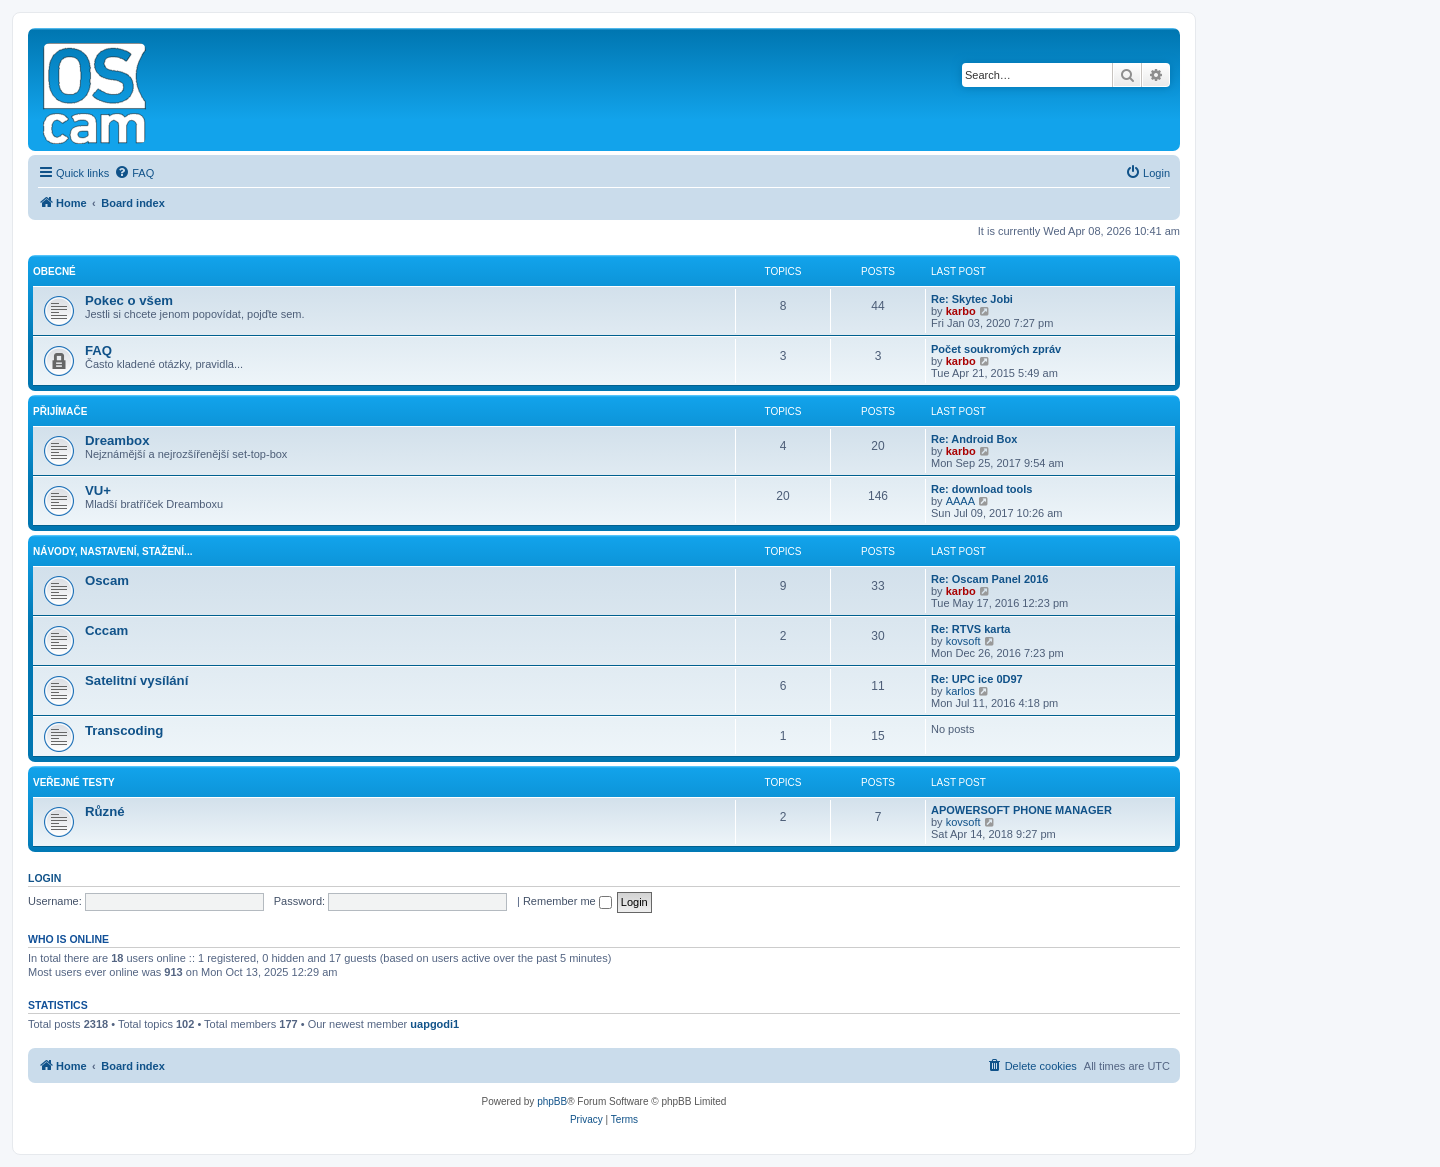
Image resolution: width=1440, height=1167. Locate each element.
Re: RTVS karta (970, 629)
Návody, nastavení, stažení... (112, 551)
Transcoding (124, 730)
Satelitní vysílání (136, 680)
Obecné (54, 271)
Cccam (106, 630)
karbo (961, 311)
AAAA (960, 501)
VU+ (98, 490)
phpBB (552, 1101)
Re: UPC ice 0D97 (977, 679)
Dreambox (117, 440)
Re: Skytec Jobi (972, 299)
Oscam (107, 580)
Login (44, 878)
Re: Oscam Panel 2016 (989, 579)
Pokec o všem (129, 300)
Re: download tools (981, 489)
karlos (960, 691)
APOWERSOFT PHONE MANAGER (1021, 810)
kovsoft (963, 641)
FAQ (98, 350)
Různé (105, 811)
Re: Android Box (974, 439)
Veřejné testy (74, 782)
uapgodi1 (434, 1024)
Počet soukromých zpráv (996, 349)
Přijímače (60, 411)
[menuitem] (134, 173)
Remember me (567, 901)
